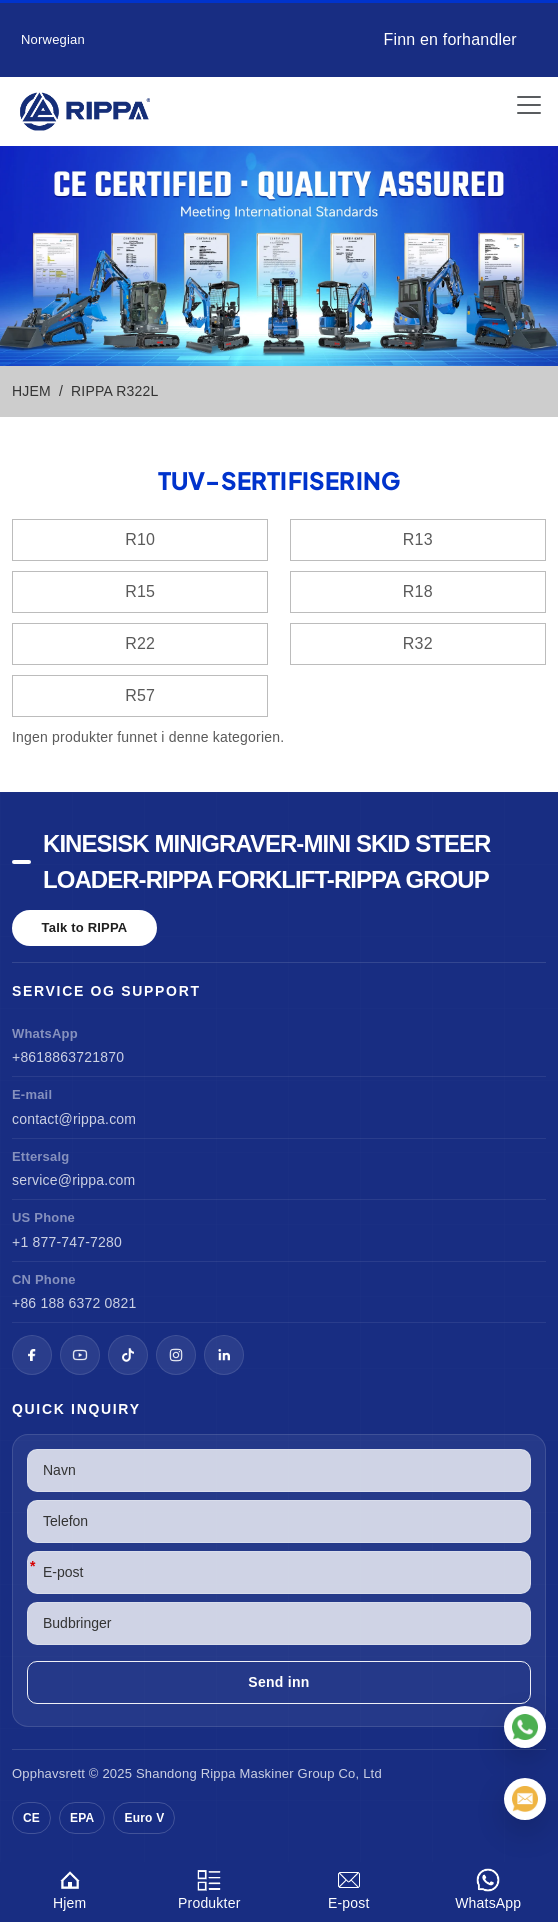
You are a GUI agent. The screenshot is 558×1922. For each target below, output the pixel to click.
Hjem (70, 1886)
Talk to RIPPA (85, 927)
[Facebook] (32, 1355)
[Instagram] (176, 1355)
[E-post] (525, 1799)
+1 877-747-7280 (67, 1242)
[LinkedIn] (224, 1355)
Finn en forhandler (449, 39)
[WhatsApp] (525, 1727)
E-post (349, 1886)
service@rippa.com (73, 1180)
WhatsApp (489, 1886)
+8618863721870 (68, 1057)
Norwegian (53, 39)
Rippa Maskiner (247, 1773)
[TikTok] (128, 1355)
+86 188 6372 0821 (74, 1303)
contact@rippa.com (74, 1119)
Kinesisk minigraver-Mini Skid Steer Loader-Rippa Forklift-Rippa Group (266, 861)
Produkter (210, 1886)
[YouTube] (80, 1355)
